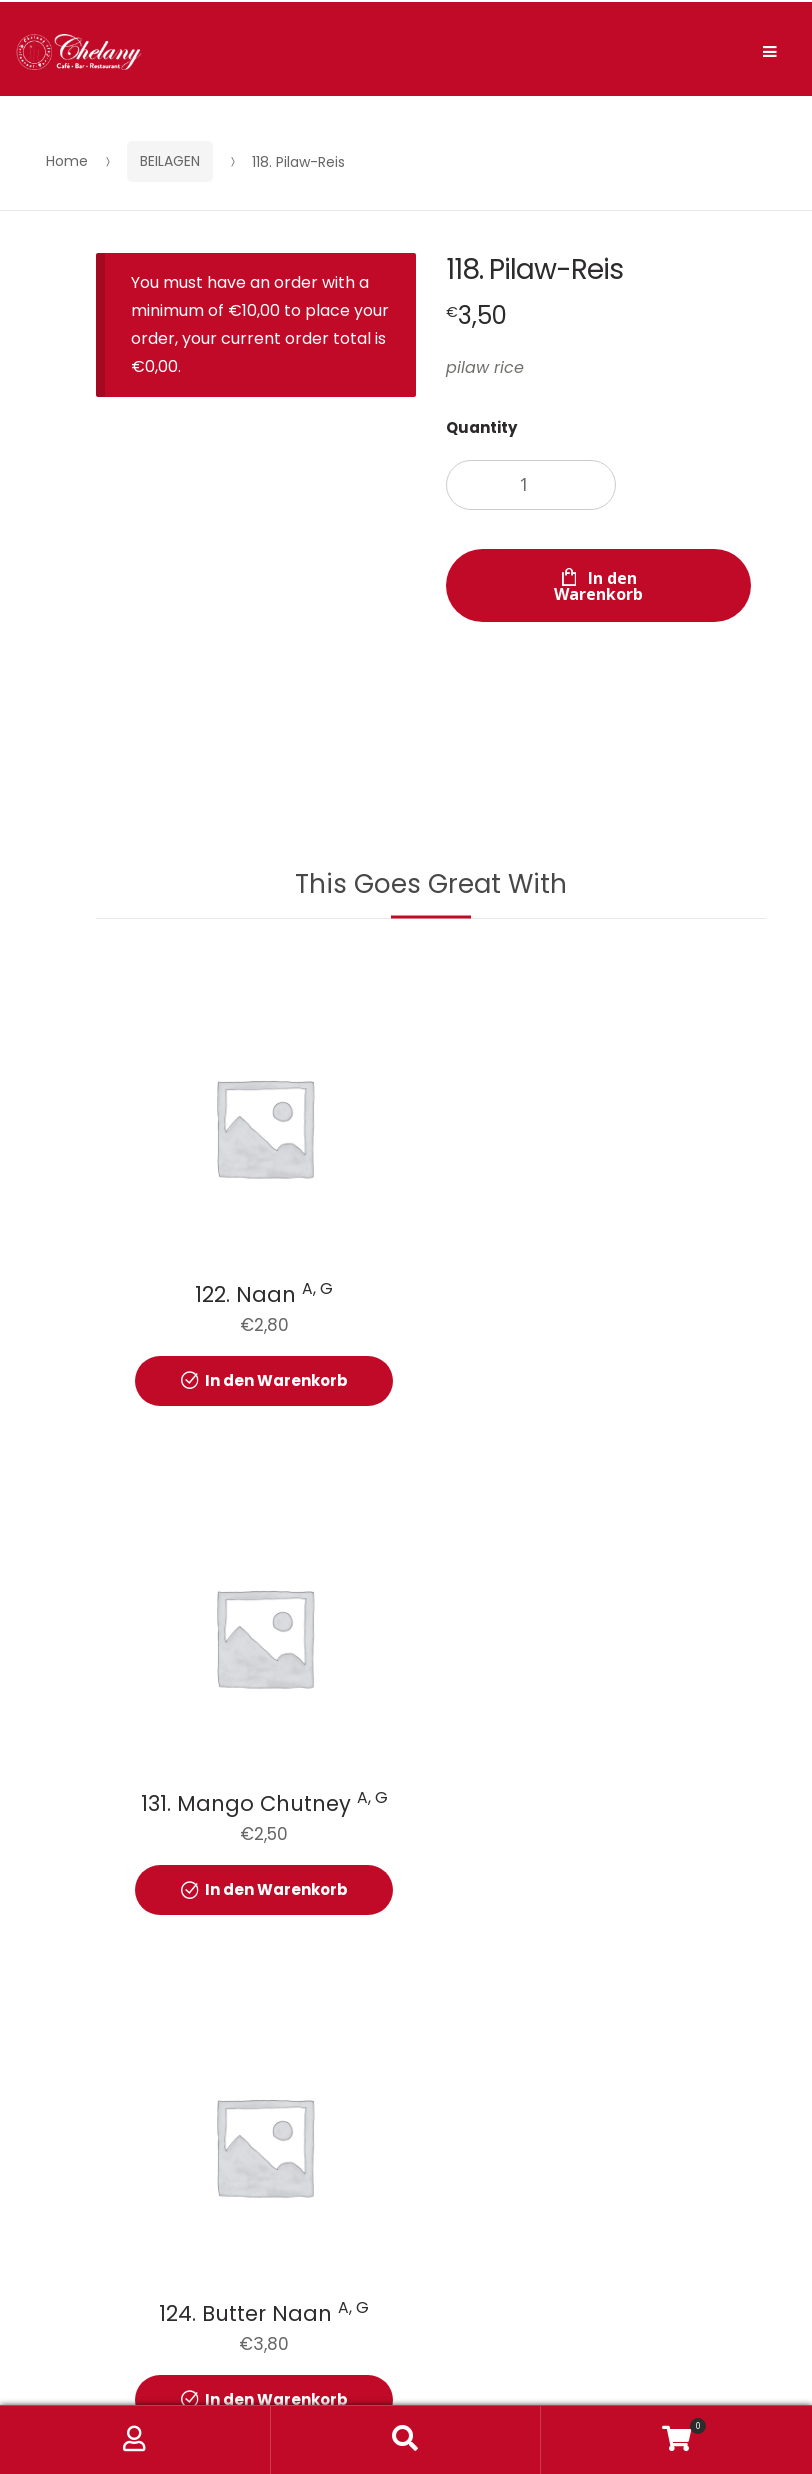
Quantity (481, 427)
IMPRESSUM (587, 2204)
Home (67, 161)
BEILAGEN (170, 161)
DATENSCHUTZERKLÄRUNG (278, 2204)
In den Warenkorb (598, 586)
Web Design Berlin (650, 2339)
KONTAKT (460, 2204)
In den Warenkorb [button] (275, 1378)
